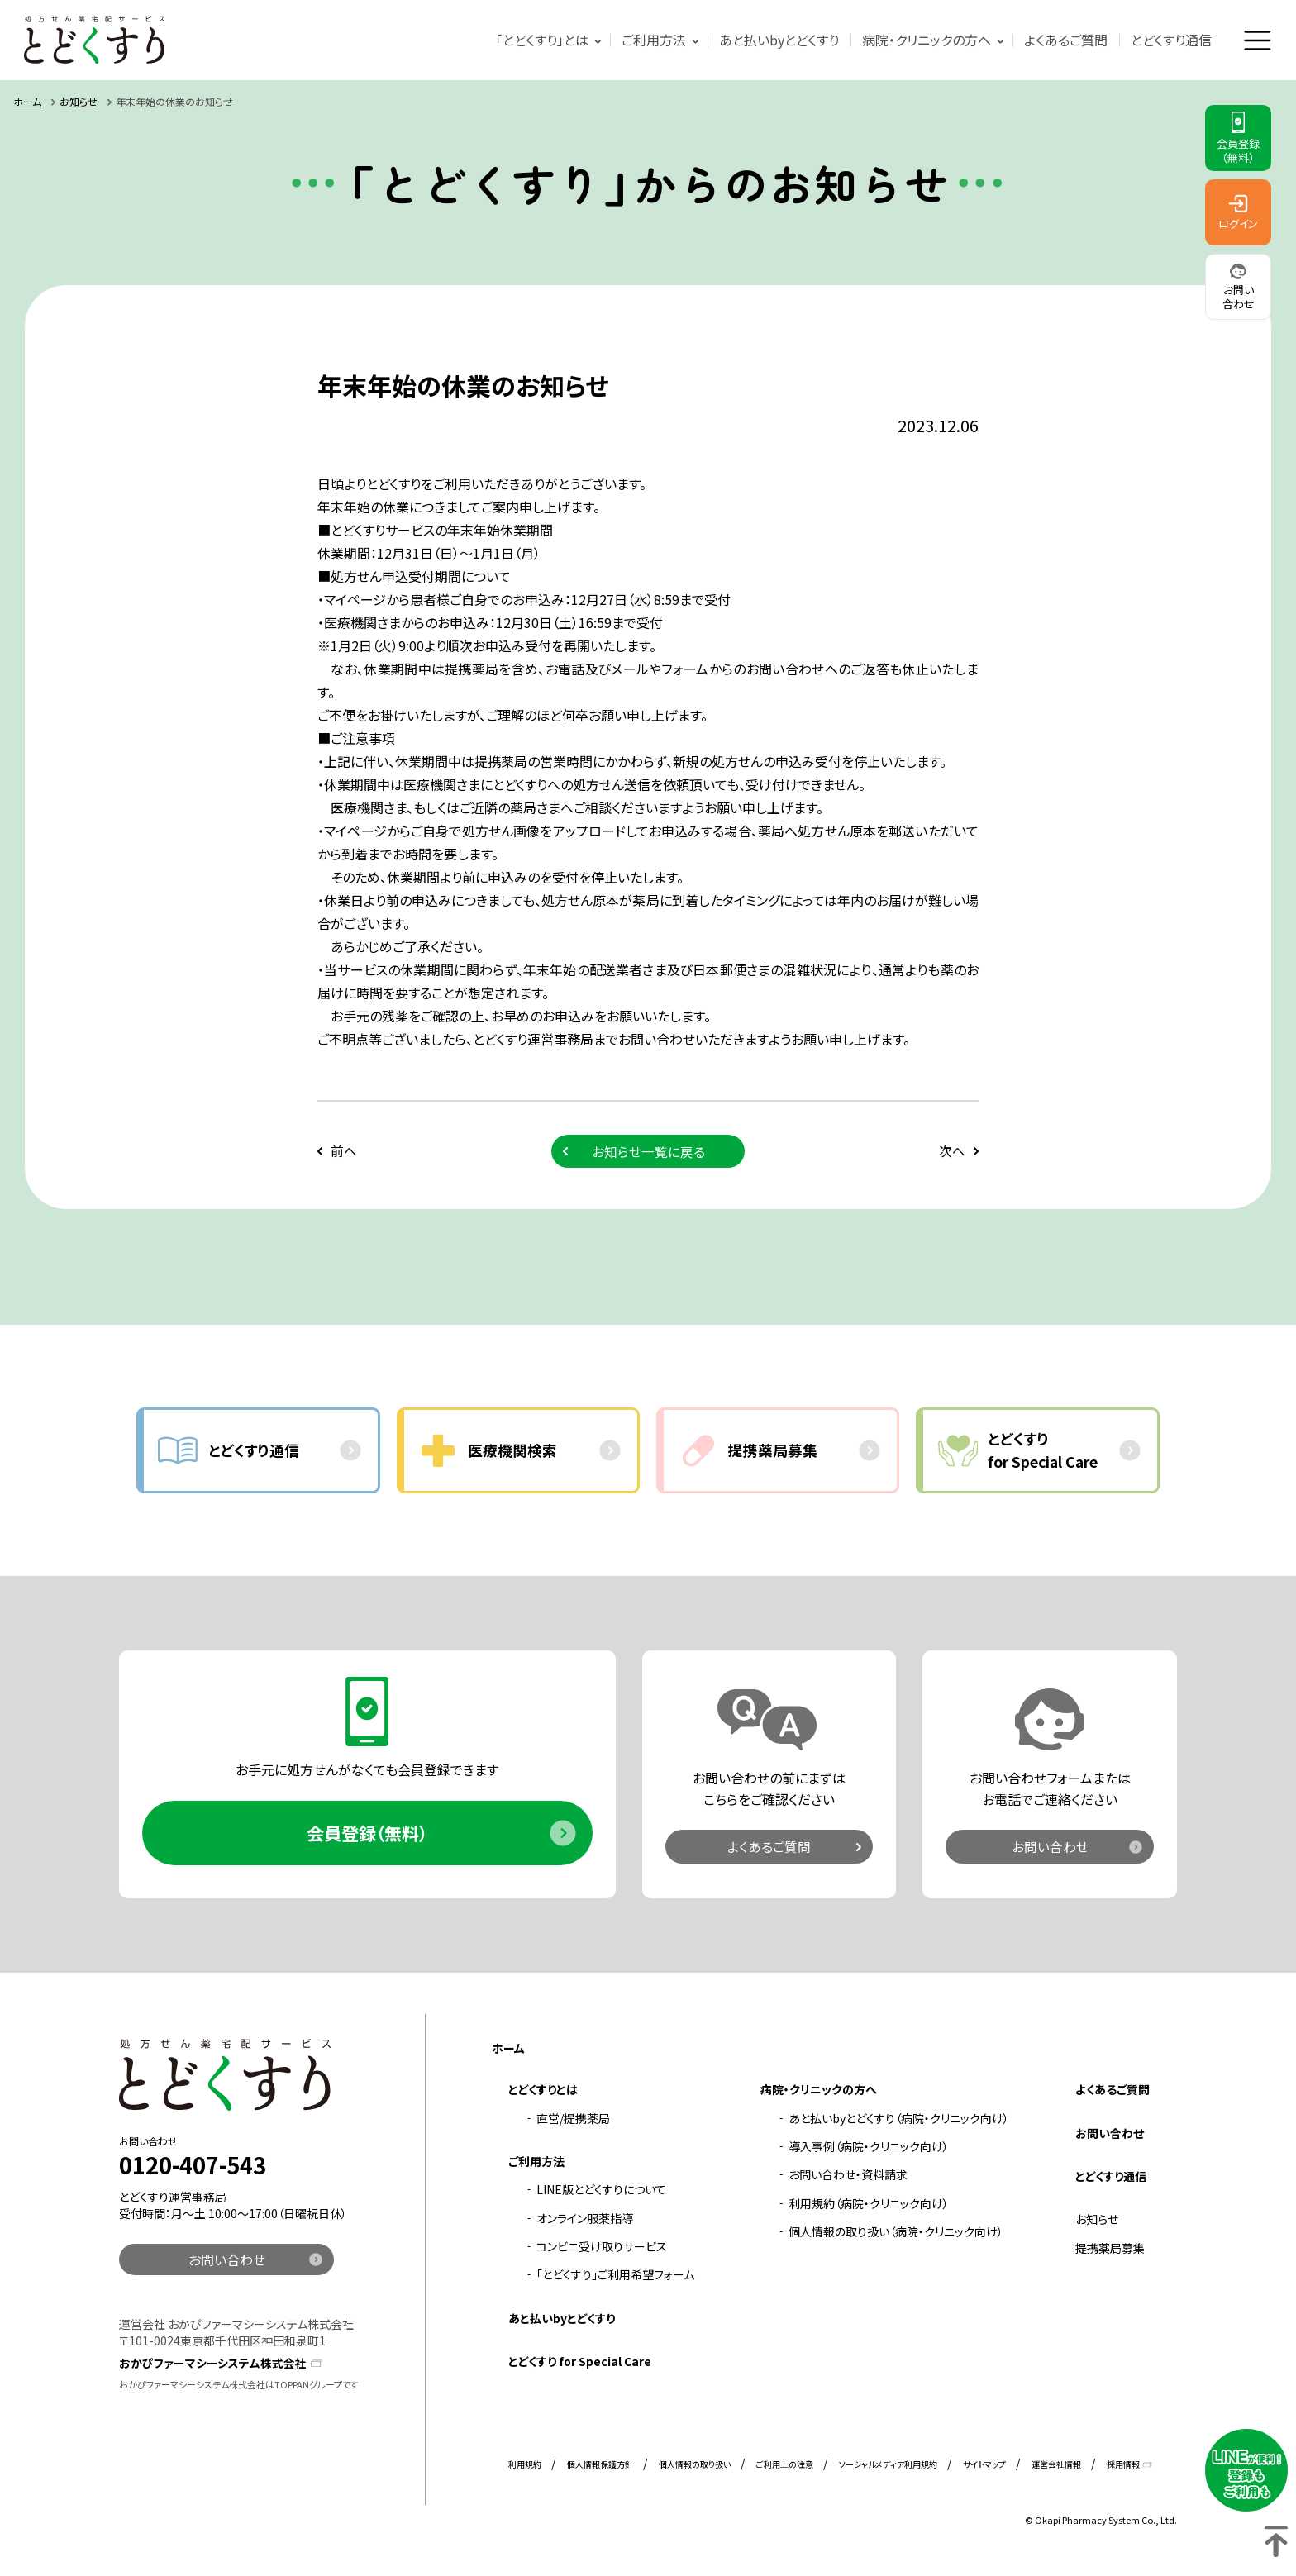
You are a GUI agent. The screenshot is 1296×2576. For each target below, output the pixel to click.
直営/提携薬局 (573, 2125)
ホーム (27, 104)
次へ (952, 1154)
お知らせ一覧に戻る (648, 1154)
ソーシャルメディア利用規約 (888, 2470)
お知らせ (79, 104)
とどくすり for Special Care (579, 2368)
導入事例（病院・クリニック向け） (869, 2153)
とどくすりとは (543, 2096)
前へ (344, 1154)
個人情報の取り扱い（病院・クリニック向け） (896, 2239)
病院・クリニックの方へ (924, 40)
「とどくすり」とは (539, 40)
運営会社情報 (1056, 2470)
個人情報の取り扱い (695, 2470)
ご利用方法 (651, 40)
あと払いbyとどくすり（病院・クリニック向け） (899, 2125)
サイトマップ (984, 2470)
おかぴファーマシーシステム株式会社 (212, 2370)
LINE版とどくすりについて (601, 2196)
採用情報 (1123, 2470)
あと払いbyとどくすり (776, 40)
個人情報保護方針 (600, 2470)
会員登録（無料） (367, 1839)
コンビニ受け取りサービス (601, 2253)
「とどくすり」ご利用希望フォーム (615, 2282)
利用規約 (524, 2470)
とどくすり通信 (1168, 40)
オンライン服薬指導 (584, 2225)
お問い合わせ (1050, 1852)
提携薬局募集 (1110, 2254)
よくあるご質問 (1063, 40)
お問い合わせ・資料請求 (848, 2182)
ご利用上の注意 (784, 2470)
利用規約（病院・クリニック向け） (869, 2210)
